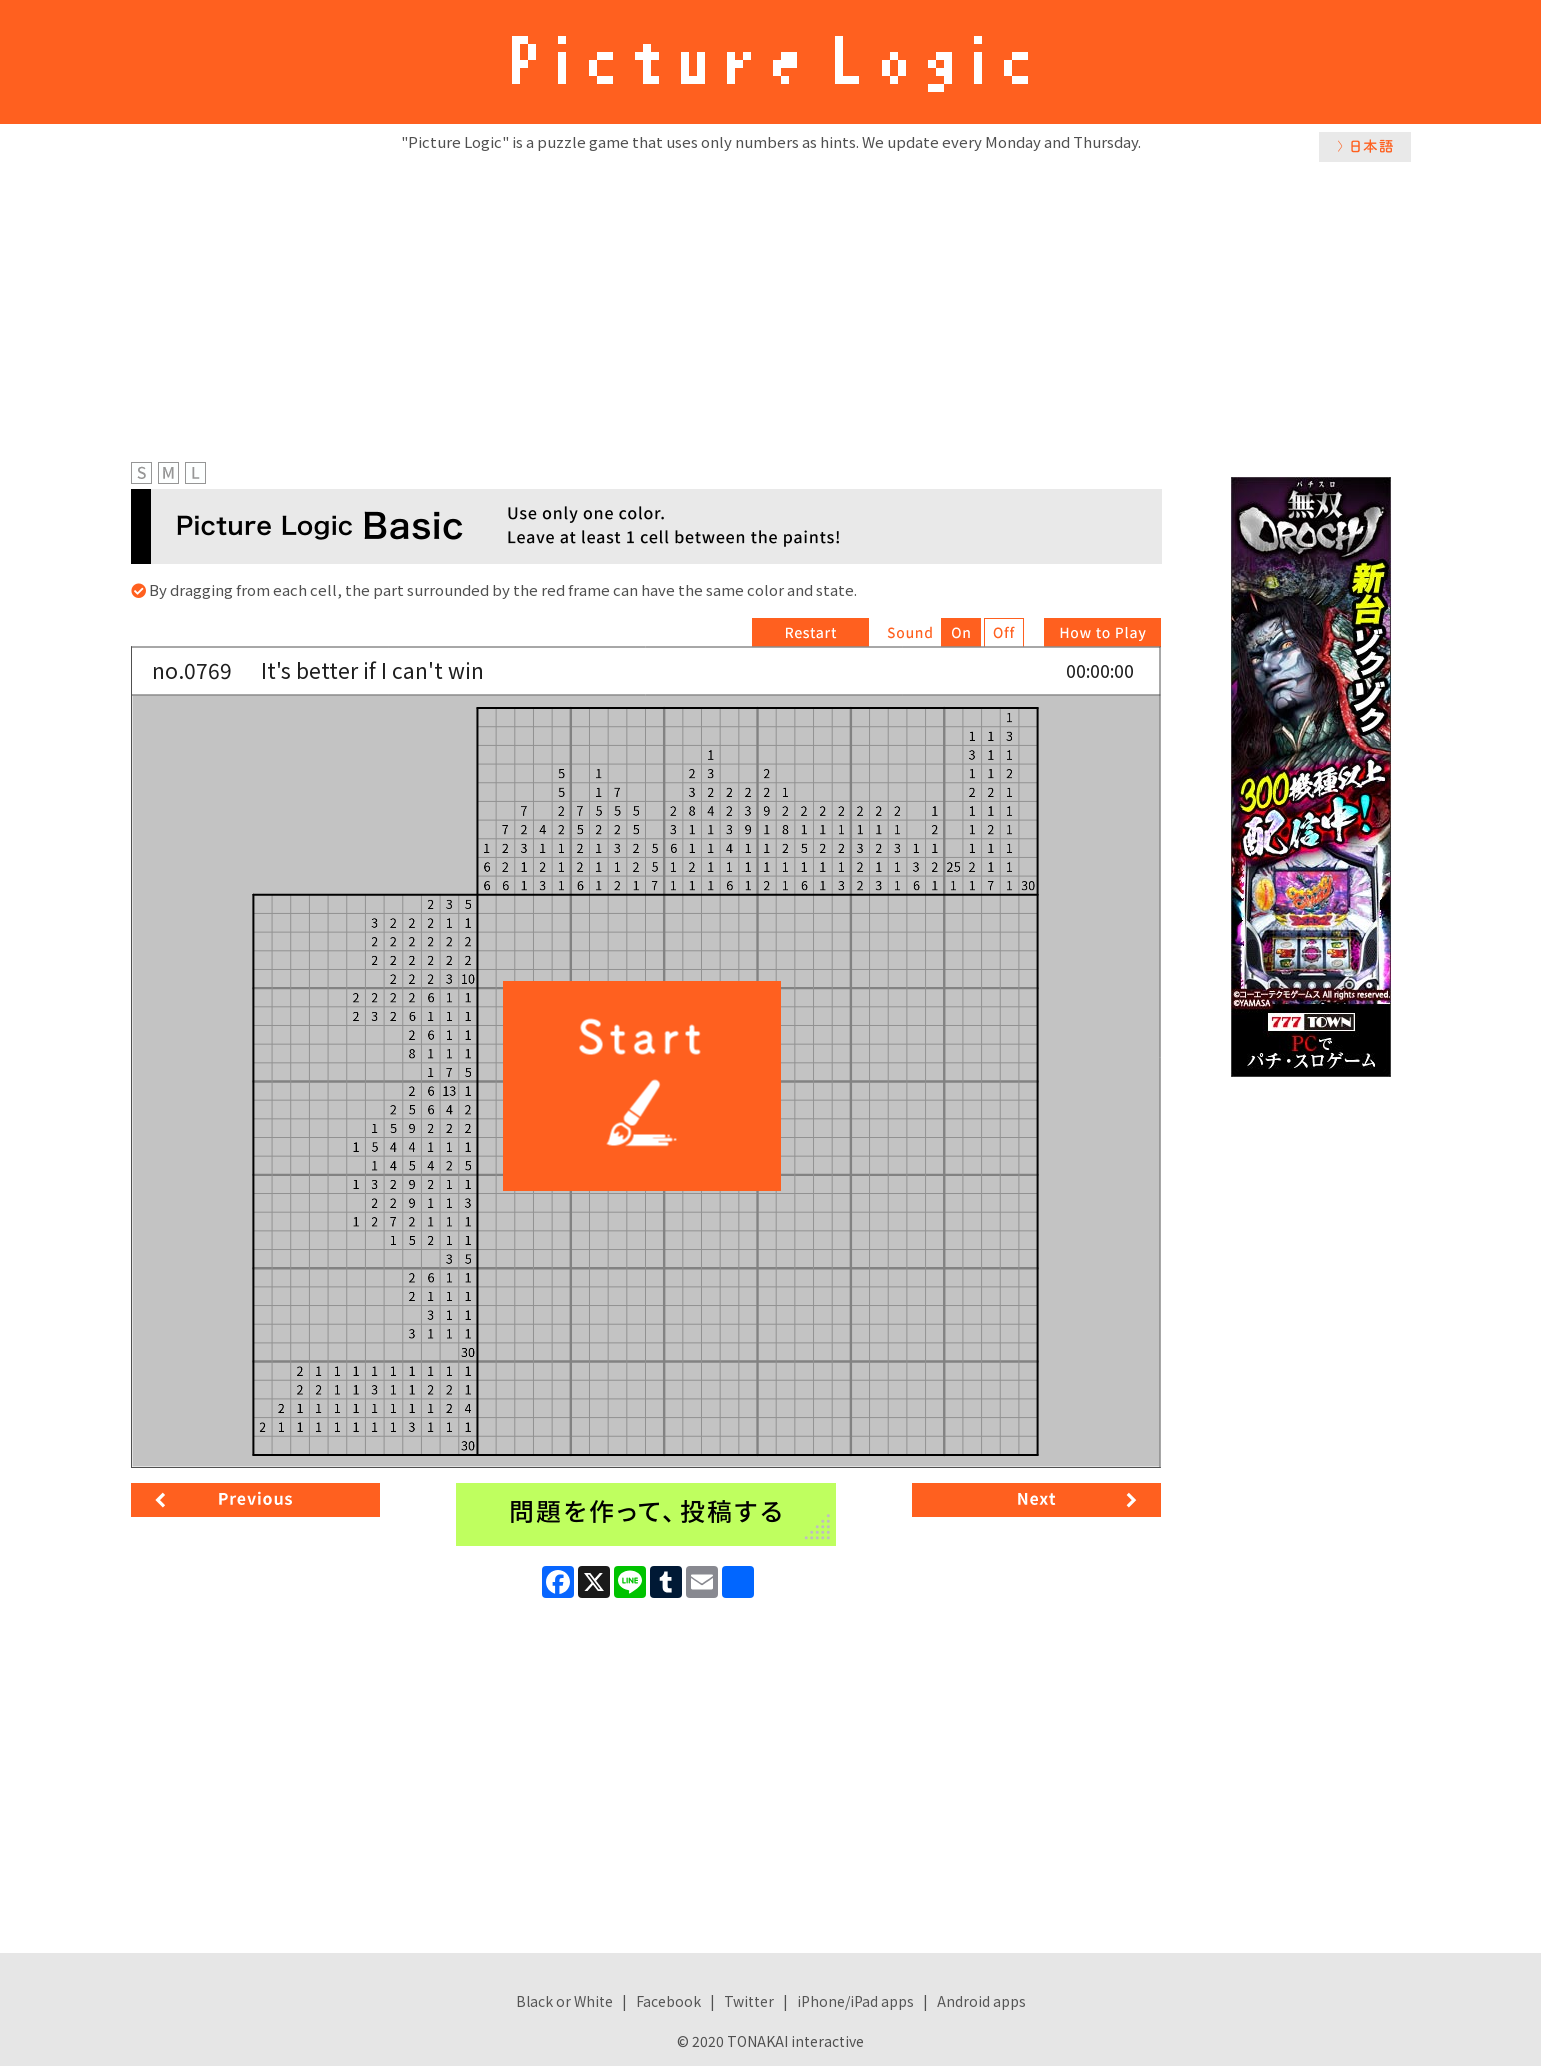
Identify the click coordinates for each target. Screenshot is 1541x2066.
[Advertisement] (771, 307)
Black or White (564, 2001)
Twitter (749, 2001)
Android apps (981, 2001)
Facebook (668, 2001)
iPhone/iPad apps (855, 2001)
